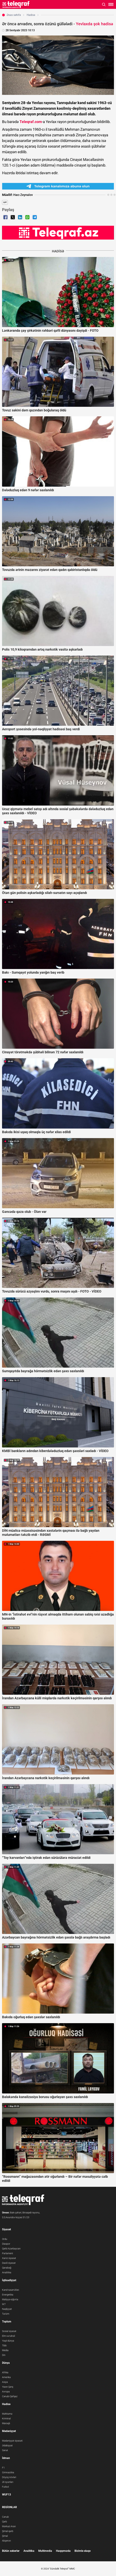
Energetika (7, 2294)
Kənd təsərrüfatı (10, 2289)
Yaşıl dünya (8, 2340)
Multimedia (45, 2550)
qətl (5, 202)
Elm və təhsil (8, 2336)
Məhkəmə (7, 2413)
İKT (4, 2304)
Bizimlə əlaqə (82, 2550)
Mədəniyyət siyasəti (12, 2440)
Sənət (5, 2450)
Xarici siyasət (9, 2258)
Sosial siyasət (9, 2331)
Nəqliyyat (7, 2309)
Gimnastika (8, 2472)
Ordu (4, 2239)
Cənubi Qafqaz (10, 2396)
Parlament (7, 2253)
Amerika (6, 2377)
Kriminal (6, 2418)
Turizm (5, 2313)
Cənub (5, 2516)
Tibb (4, 2345)
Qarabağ (6, 2267)
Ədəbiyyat (7, 2445)
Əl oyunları (7, 2482)
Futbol (5, 2486)
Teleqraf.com (31, 122)
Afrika (5, 2372)
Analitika (6, 2272)
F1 (3, 2467)
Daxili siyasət (9, 2263)
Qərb (4, 2521)
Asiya (5, 2382)
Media (5, 2350)
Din (3, 2355)
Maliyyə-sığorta (10, 2299)
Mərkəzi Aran (9, 2526)
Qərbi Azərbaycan (11, 2248)
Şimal (5, 2536)
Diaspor (6, 2243)
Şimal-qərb (7, 2531)
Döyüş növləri (9, 2477)
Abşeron (6, 2540)
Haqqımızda (63, 2550)
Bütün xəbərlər (11, 2550)
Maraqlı (6, 2423)
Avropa (6, 2391)
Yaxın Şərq (7, 2386)
